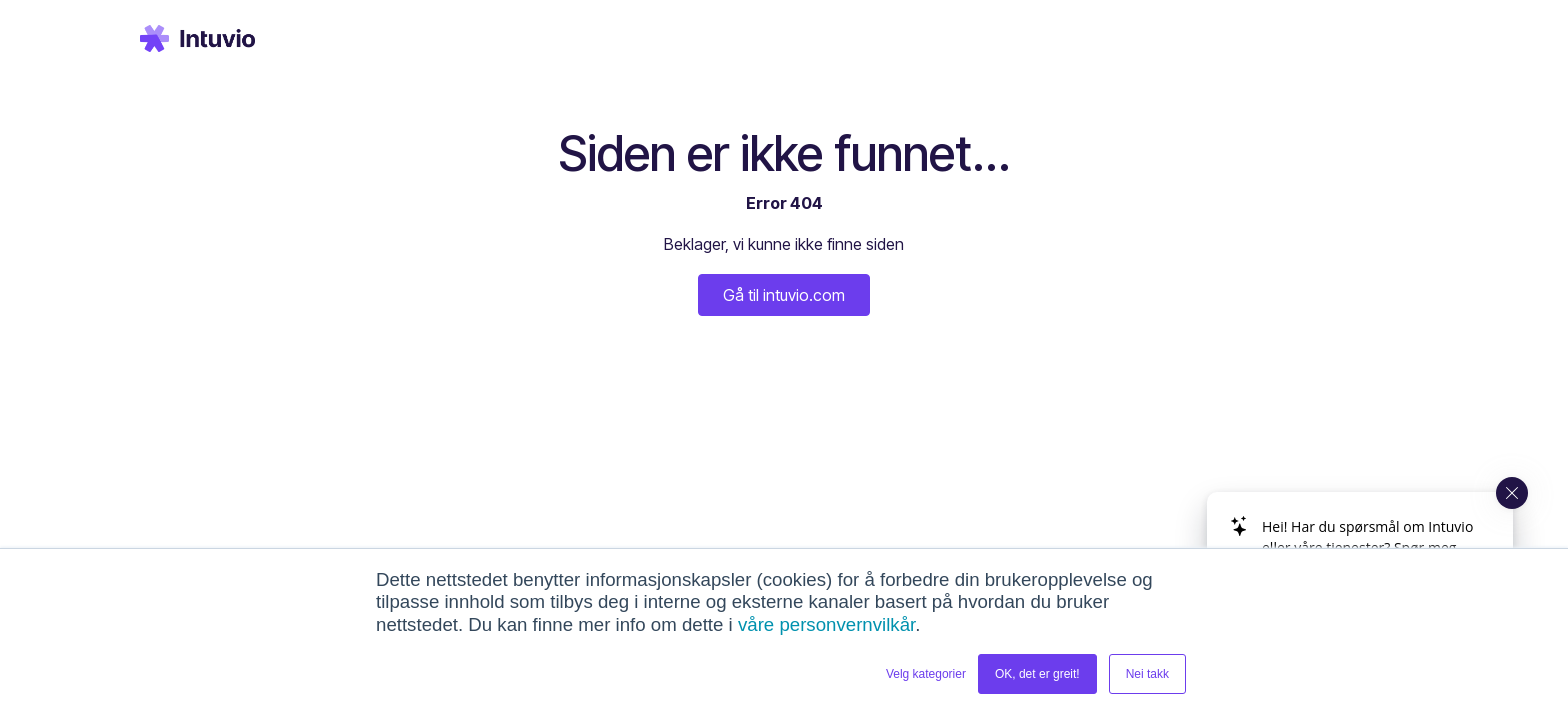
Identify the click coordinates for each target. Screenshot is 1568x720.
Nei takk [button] (1147, 674)
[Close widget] (1512, 493)
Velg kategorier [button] (926, 674)
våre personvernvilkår (826, 624)
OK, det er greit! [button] (1037, 674)
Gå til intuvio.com (784, 295)
